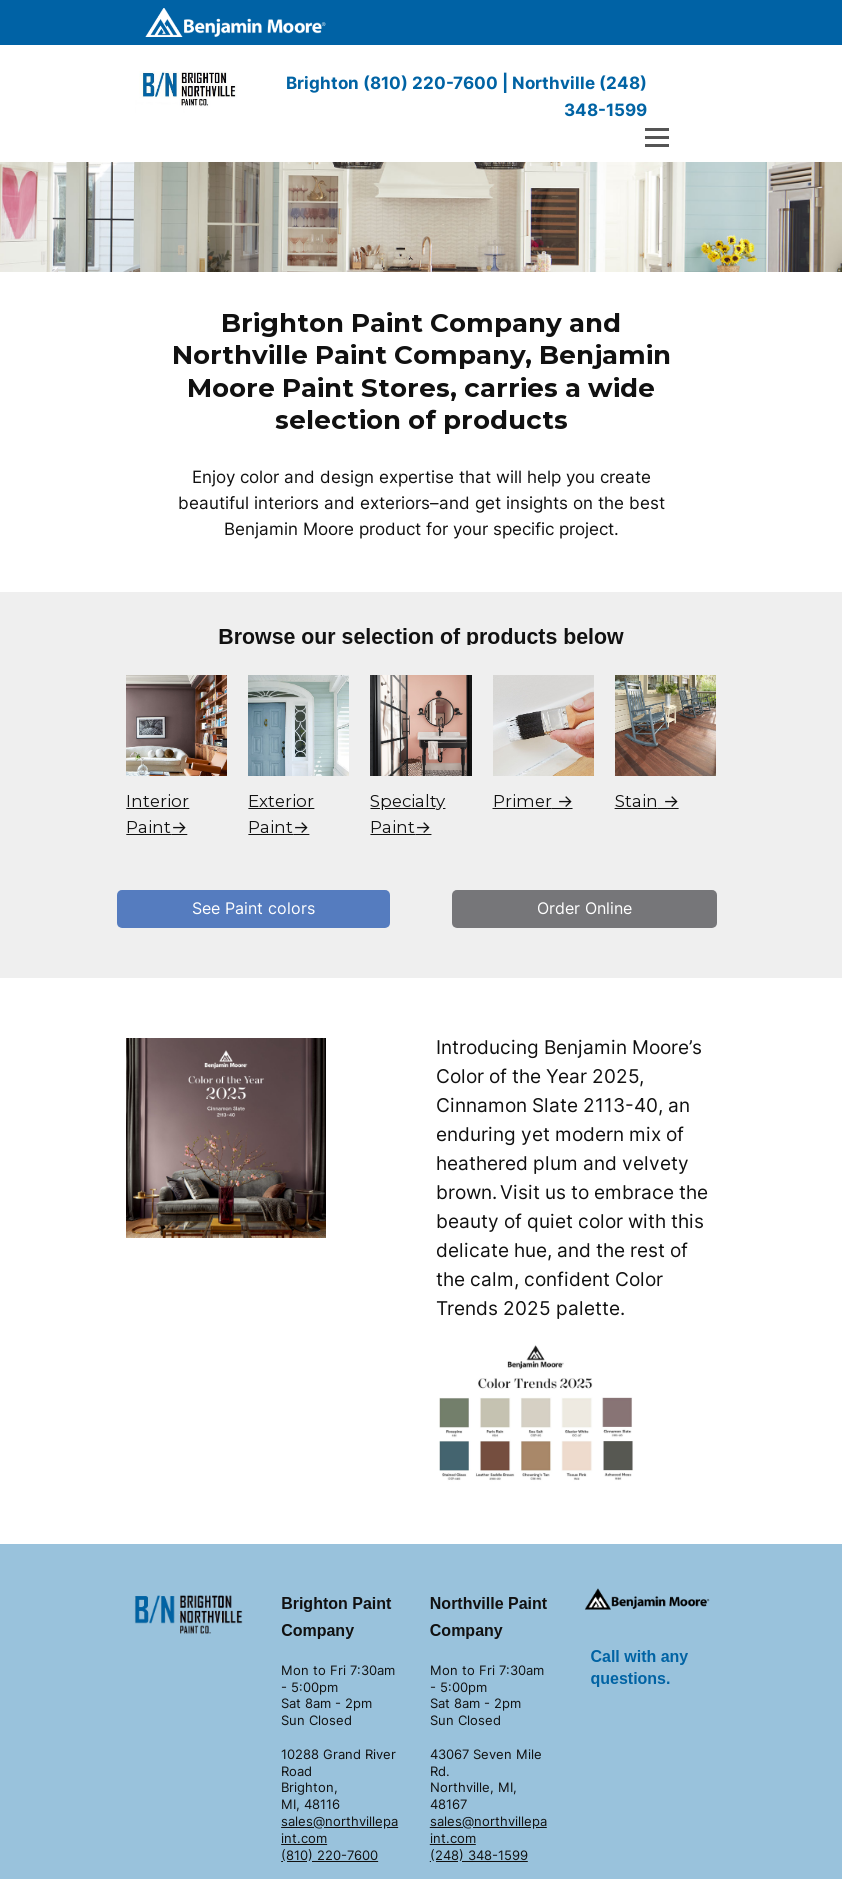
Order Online (584, 908)
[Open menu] (657, 137)
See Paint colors (253, 908)
